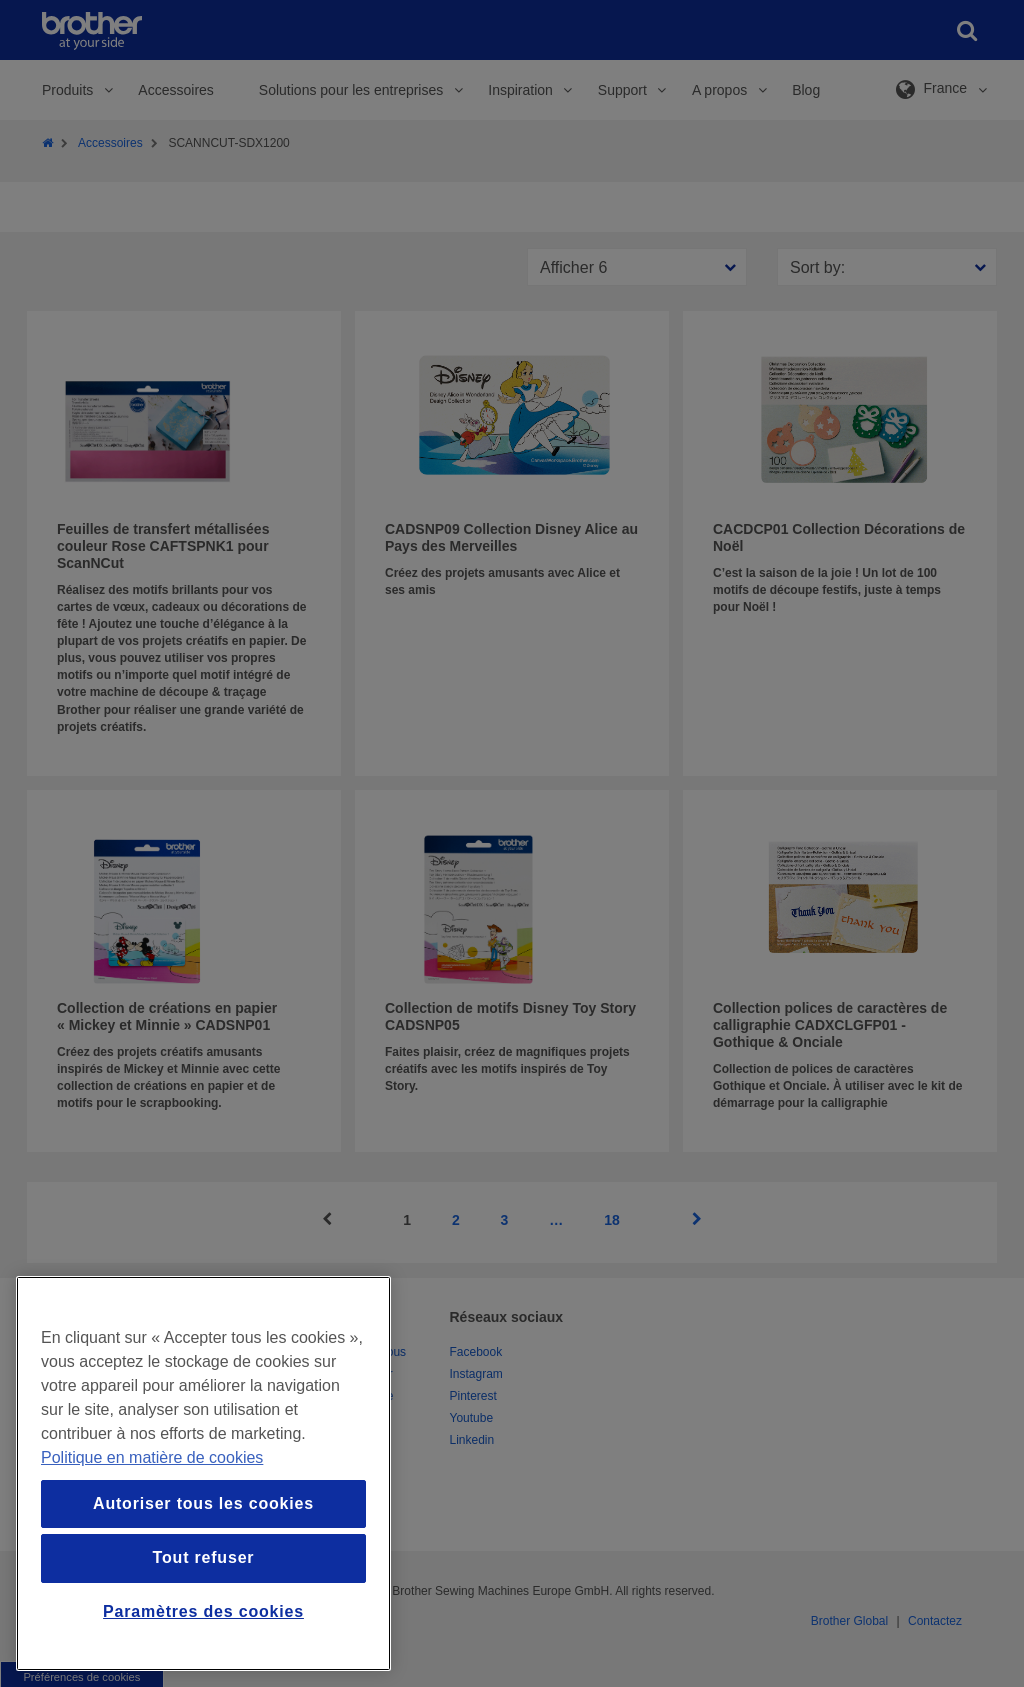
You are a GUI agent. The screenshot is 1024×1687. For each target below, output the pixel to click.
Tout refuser (204, 1557)
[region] (203, 1473)
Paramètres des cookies (203, 1611)
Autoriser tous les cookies (203, 1503)
